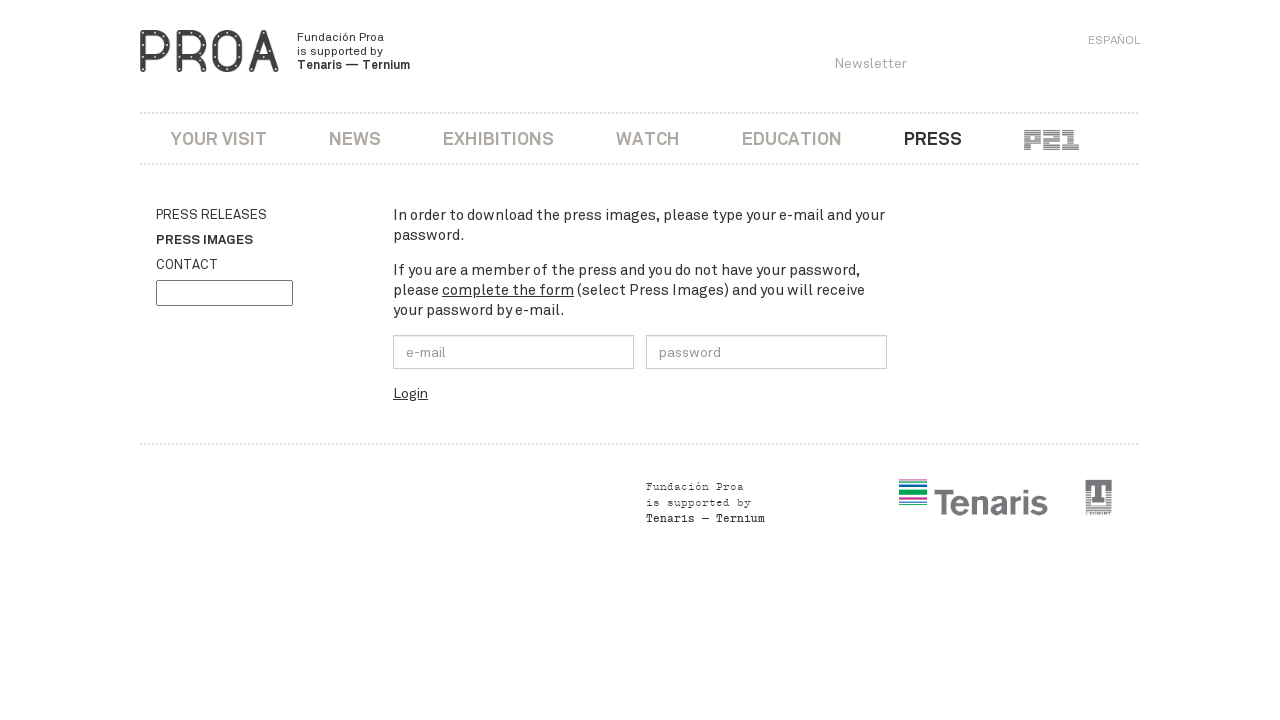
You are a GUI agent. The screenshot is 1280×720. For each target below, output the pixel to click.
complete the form (508, 290)
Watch (648, 138)
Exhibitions (498, 138)
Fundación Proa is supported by (353, 51)
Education (792, 138)
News (355, 138)
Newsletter (870, 63)
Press (933, 138)
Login (410, 393)
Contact (187, 265)
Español (1114, 40)
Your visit (219, 138)
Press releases (211, 215)
